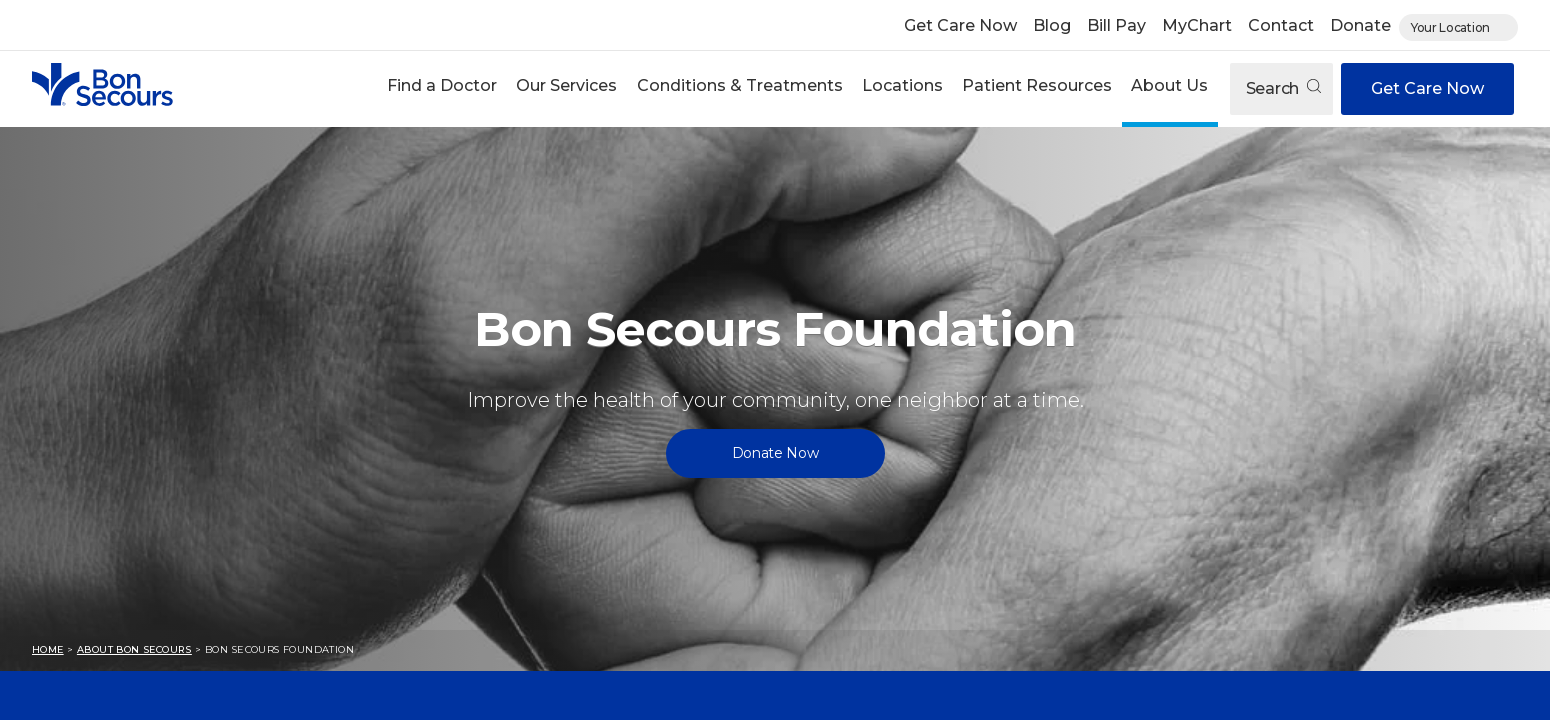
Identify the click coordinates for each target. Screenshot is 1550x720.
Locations (902, 85)
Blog (1052, 25)
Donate (1360, 25)
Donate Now (775, 453)
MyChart (1197, 25)
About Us (1169, 85)
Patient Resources (1037, 85)
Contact (1281, 25)
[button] (442, 88)
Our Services (566, 85)
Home (48, 649)
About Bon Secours (134, 649)
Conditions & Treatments (740, 85)
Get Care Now (960, 25)
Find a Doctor (442, 85)
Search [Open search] (1283, 88)
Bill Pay (1116, 25)
